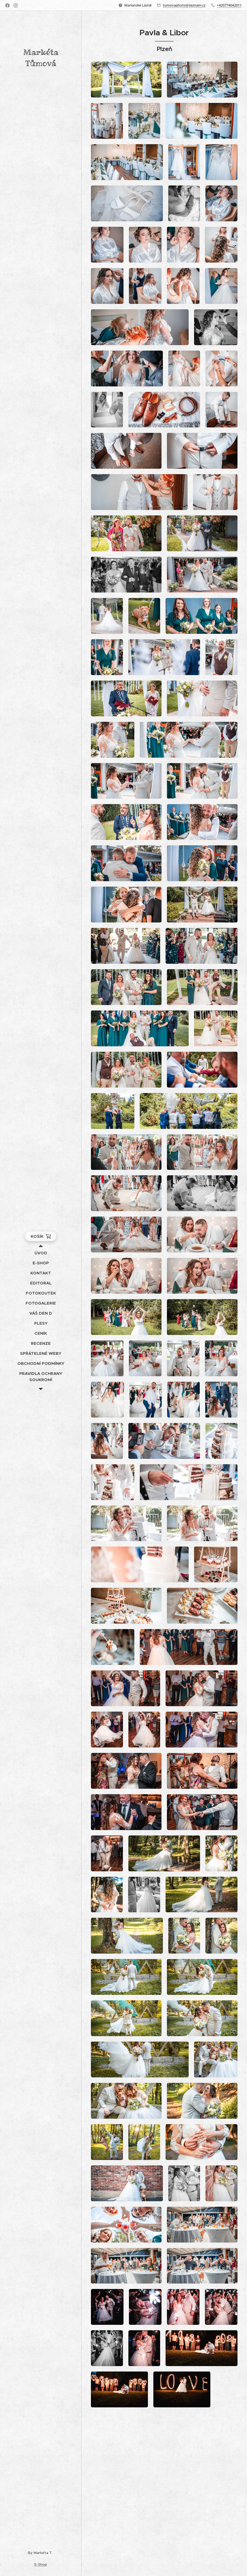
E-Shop (40, 2564)
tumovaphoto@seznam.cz (184, 5)
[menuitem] (41, 1253)
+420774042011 (229, 5)
